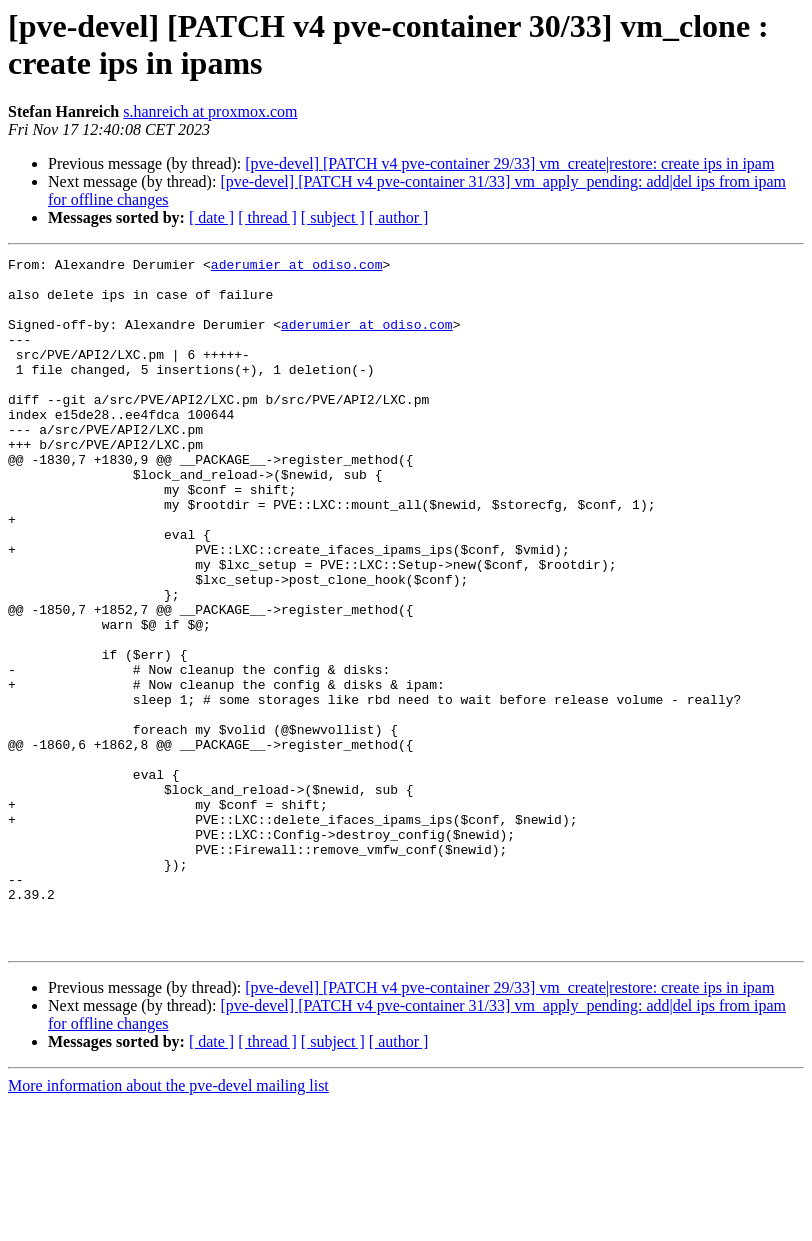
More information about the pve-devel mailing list (168, 1223)
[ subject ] (333, 217)
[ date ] (211, 217)
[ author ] (399, 217)
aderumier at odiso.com (297, 267)
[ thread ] (267, 217)
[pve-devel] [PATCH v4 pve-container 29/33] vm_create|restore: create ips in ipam (509, 163)
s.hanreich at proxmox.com (210, 111)
